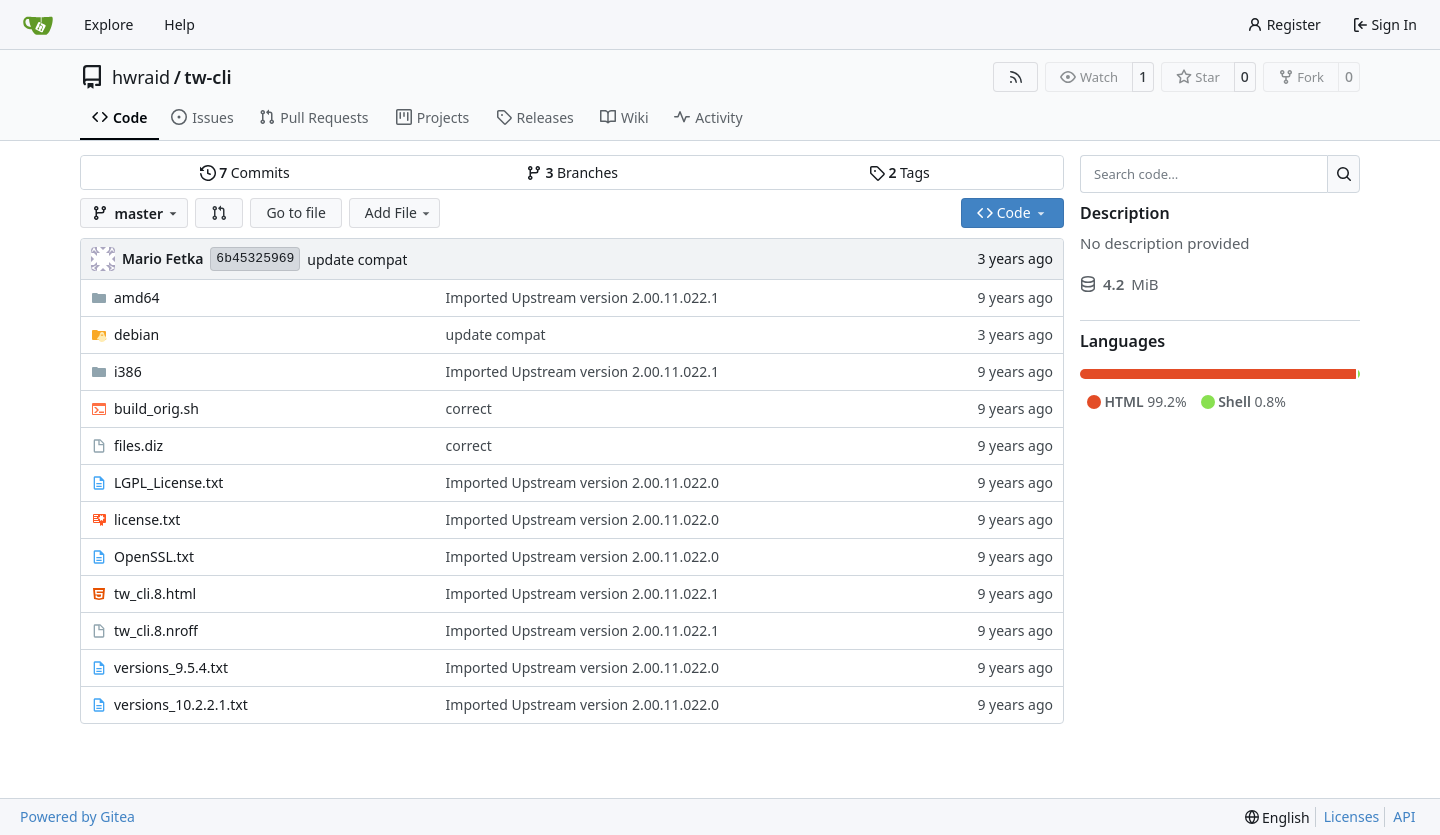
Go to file (295, 212)
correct (469, 408)
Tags (899, 172)
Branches (572, 172)
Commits (245, 172)
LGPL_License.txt (168, 482)
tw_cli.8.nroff (156, 630)
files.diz (138, 445)
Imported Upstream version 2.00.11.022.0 (582, 482)
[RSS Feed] (1016, 77)
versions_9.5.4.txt (171, 667)
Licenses (1352, 816)
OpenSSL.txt (154, 556)
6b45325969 (255, 258)
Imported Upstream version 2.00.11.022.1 (582, 297)
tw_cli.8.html (155, 593)
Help (179, 24)
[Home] (38, 25)
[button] (219, 213)
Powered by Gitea (77, 816)
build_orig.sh (156, 408)
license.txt (147, 519)
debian (136, 334)
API (1404, 816)
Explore (108, 24)
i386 (128, 371)
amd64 (137, 297)
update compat (357, 259)
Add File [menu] (399, 212)
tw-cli (207, 77)
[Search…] (1343, 174)
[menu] (1277, 817)
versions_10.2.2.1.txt (181, 704)
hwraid (141, 77)
